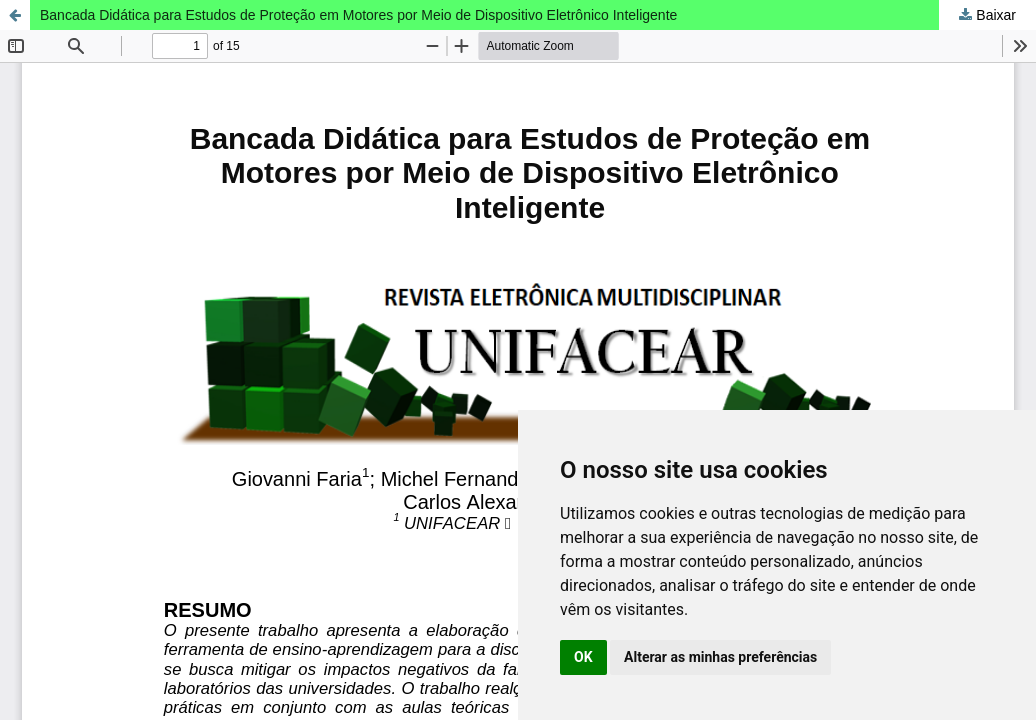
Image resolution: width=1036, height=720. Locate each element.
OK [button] (583, 657)
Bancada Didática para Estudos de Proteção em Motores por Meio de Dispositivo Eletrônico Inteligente (358, 15)
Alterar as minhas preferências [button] (720, 657)
